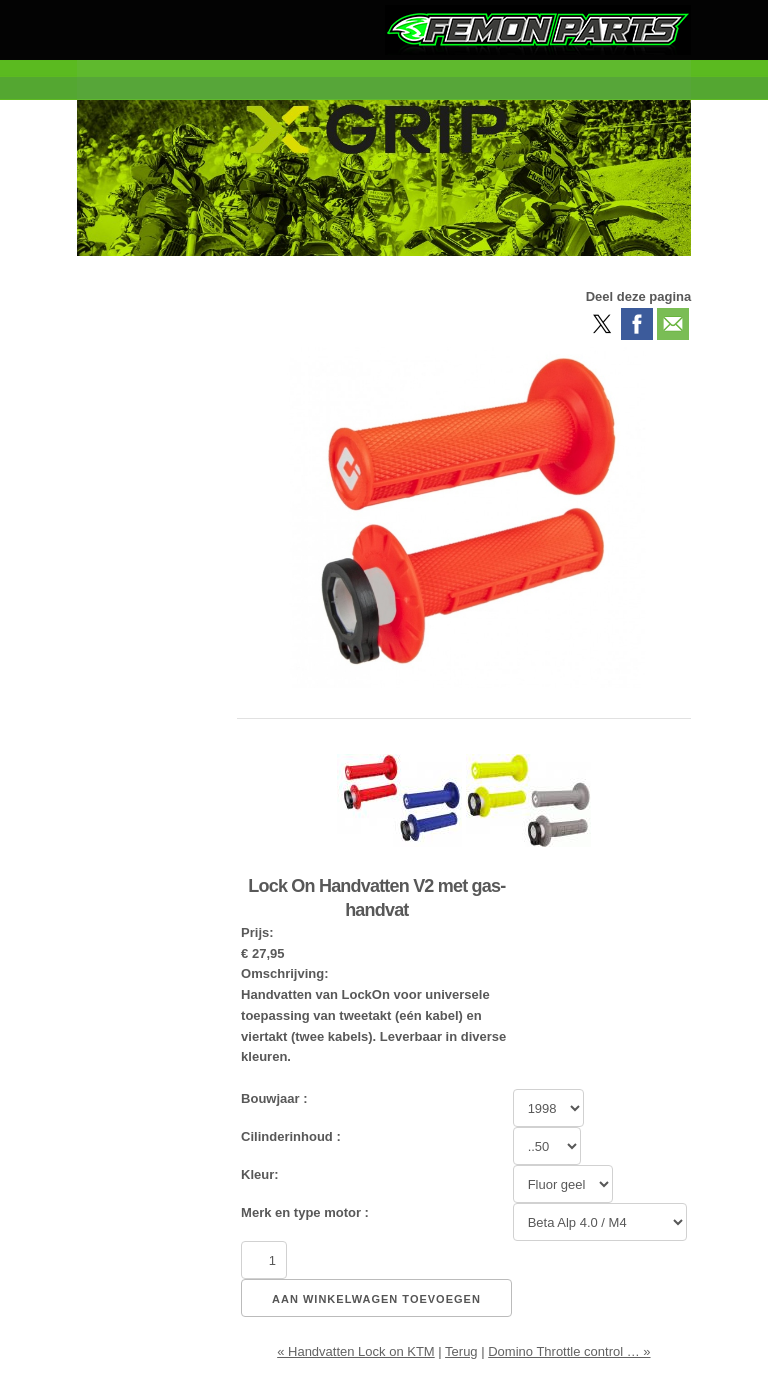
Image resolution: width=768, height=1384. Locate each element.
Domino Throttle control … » (569, 1351)
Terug (461, 1351)
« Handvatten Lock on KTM (356, 1351)
